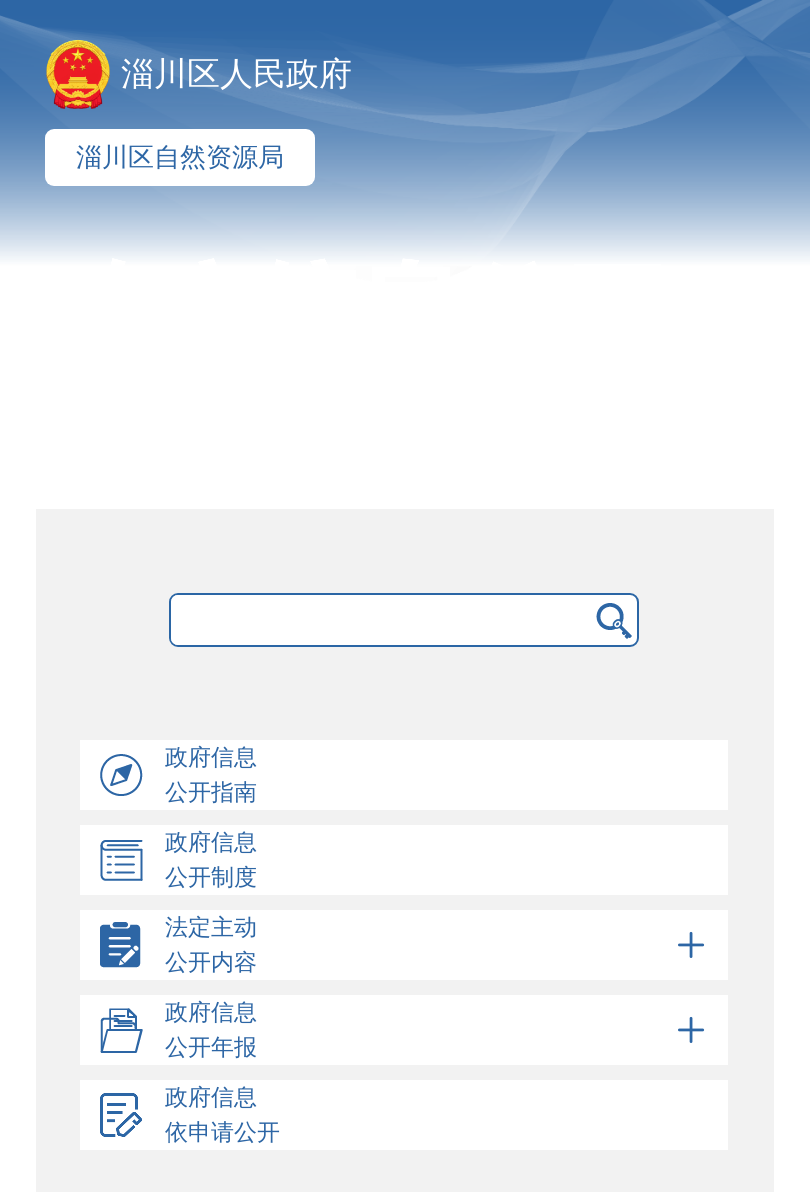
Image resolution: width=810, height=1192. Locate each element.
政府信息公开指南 (211, 775)
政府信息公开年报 (438, 1030)
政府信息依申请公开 (222, 1115)
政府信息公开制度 (211, 860)
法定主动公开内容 (438, 945)
